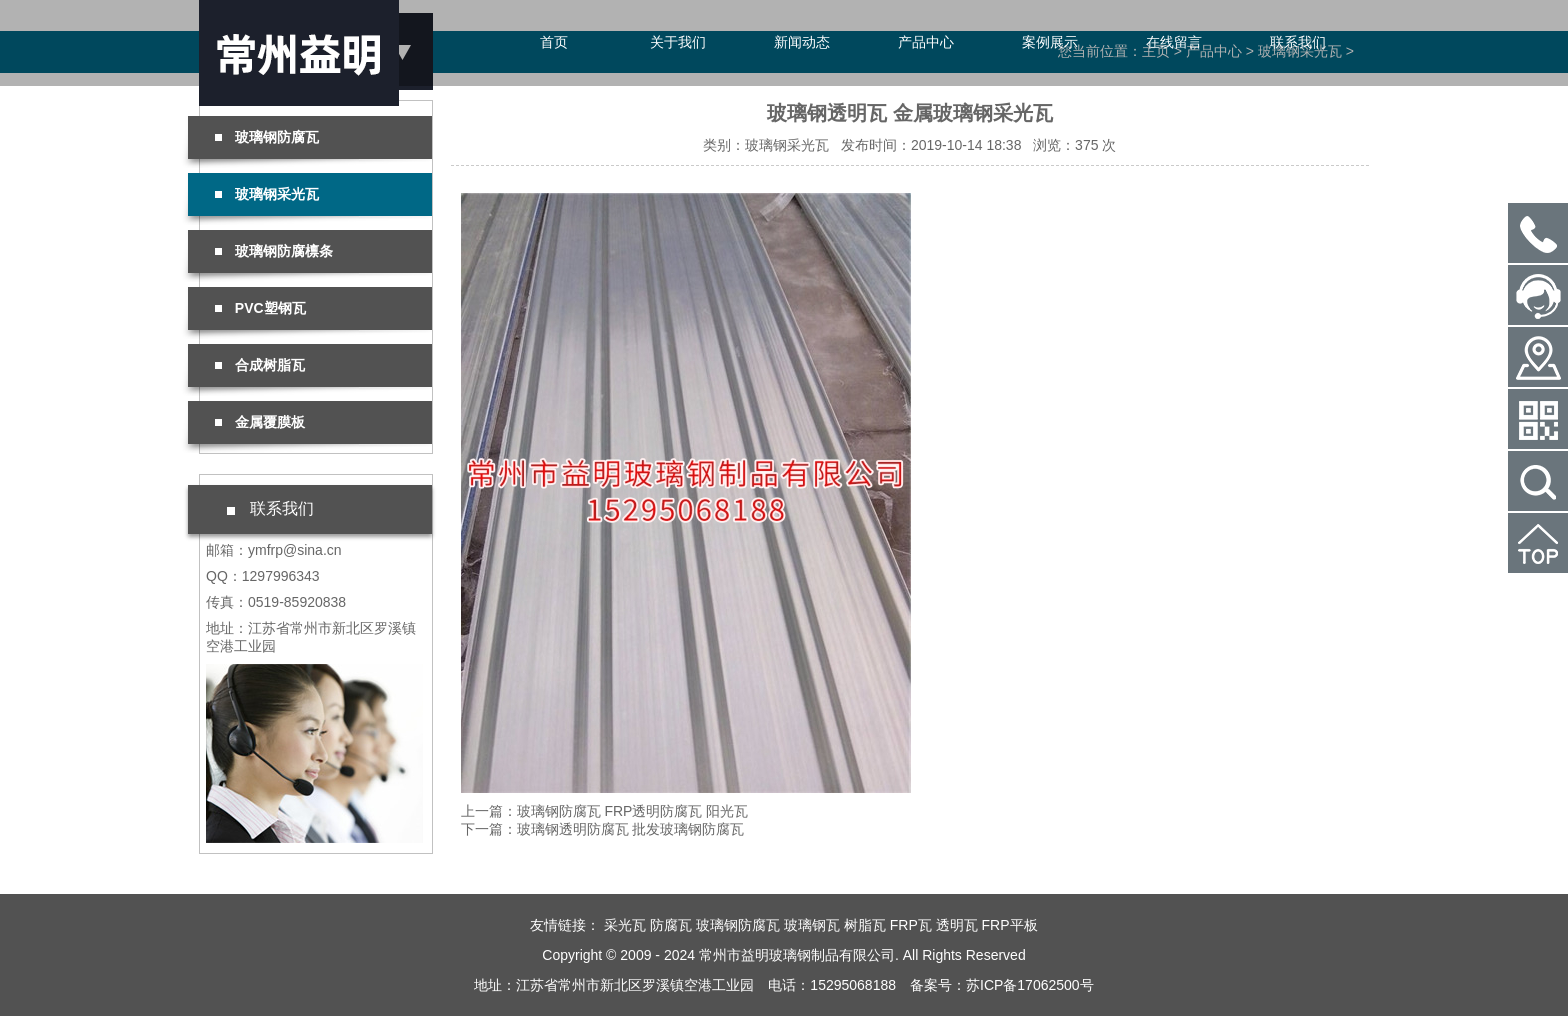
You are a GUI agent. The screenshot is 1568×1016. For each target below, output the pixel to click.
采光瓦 (625, 925)
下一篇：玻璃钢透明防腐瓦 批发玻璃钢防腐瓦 (603, 829)
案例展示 (1050, 42)
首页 (554, 42)
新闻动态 (802, 42)
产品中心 (926, 42)
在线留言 (1174, 42)
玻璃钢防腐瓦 (267, 137)
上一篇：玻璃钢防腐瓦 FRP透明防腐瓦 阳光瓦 (605, 811)
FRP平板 (1010, 925)
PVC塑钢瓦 (260, 308)
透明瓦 (957, 925)
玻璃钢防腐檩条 (274, 251)
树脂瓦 (865, 925)
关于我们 (678, 42)
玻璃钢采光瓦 (267, 194)
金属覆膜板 (260, 422)
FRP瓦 (911, 925)
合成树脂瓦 (260, 365)
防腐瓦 (671, 925)
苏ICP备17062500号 (1030, 985)
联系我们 (1298, 42)
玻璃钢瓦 (812, 925)
